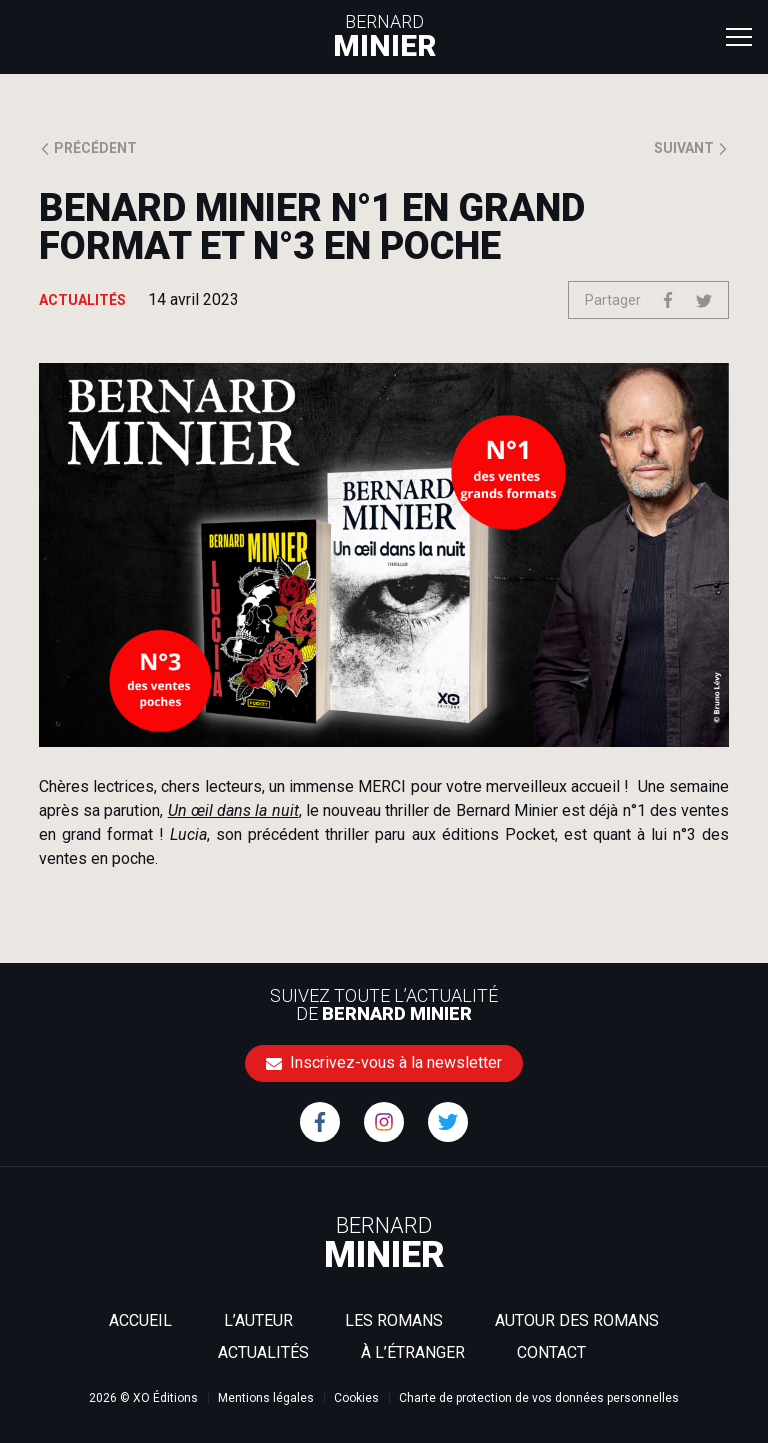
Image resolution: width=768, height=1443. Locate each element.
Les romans (394, 1320)
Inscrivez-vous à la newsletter (384, 1062)
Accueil (140, 1320)
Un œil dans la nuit (233, 810)
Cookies (356, 1398)
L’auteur (258, 1320)
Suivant (691, 148)
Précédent (88, 148)
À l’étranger (413, 1352)
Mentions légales (266, 1398)
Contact (551, 1352)
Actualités (263, 1352)
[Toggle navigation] (739, 36)
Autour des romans (577, 1320)
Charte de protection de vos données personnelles (539, 1398)
